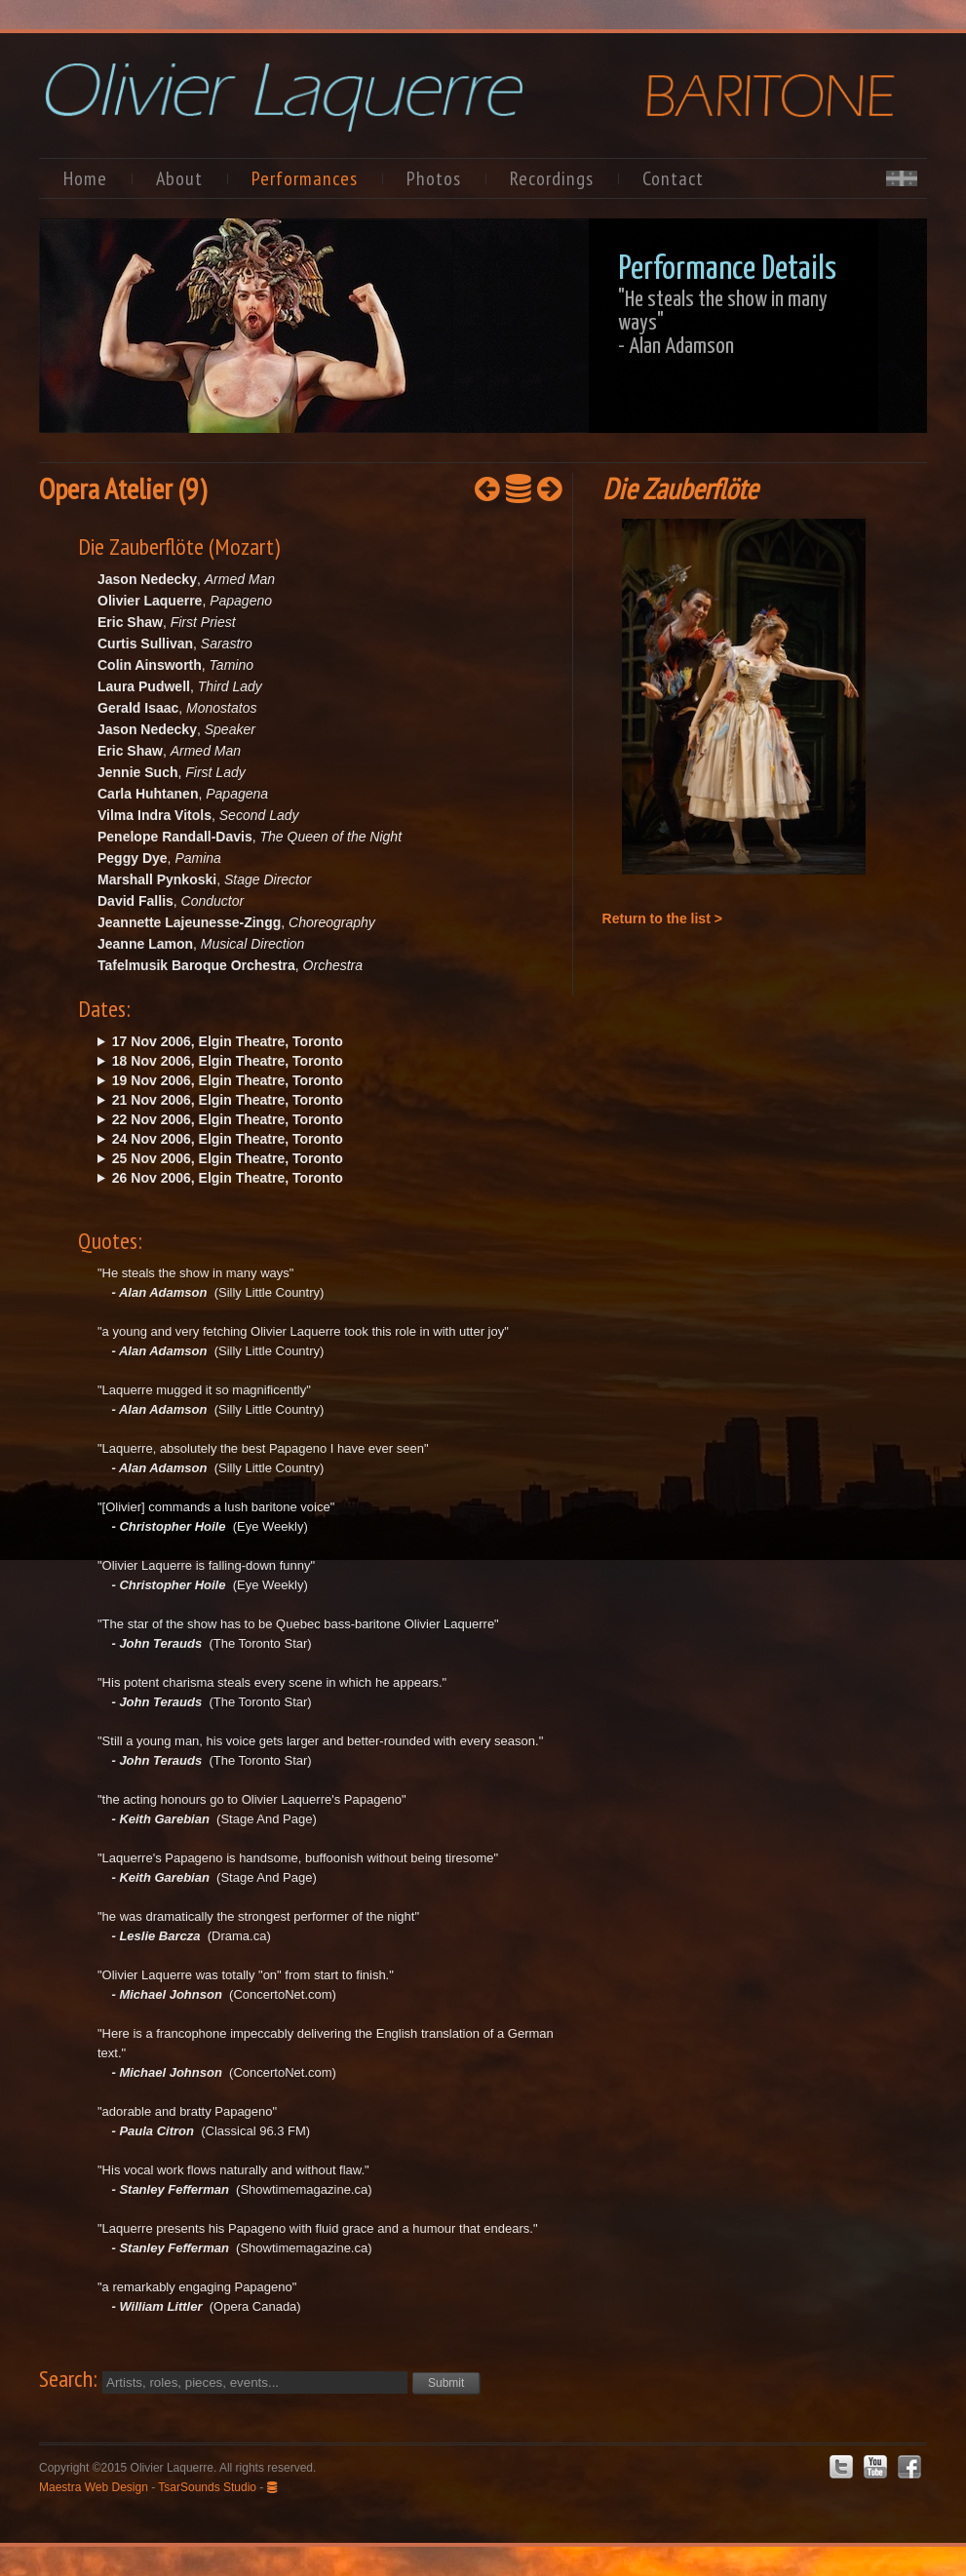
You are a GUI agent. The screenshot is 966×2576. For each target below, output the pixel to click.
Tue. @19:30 (300, 1100)
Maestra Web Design (93, 2487)
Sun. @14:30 (300, 1080)
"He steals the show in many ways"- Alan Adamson (723, 323)
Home (85, 178)
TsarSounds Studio (207, 2487)
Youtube (875, 2466)
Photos (433, 178)
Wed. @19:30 (300, 1119)
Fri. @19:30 (300, 1041)
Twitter (841, 2466)
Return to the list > (662, 918)
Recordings (552, 178)
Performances (304, 178)
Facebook (909, 2466)
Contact (673, 178)
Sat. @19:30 (300, 1061)
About (179, 178)
